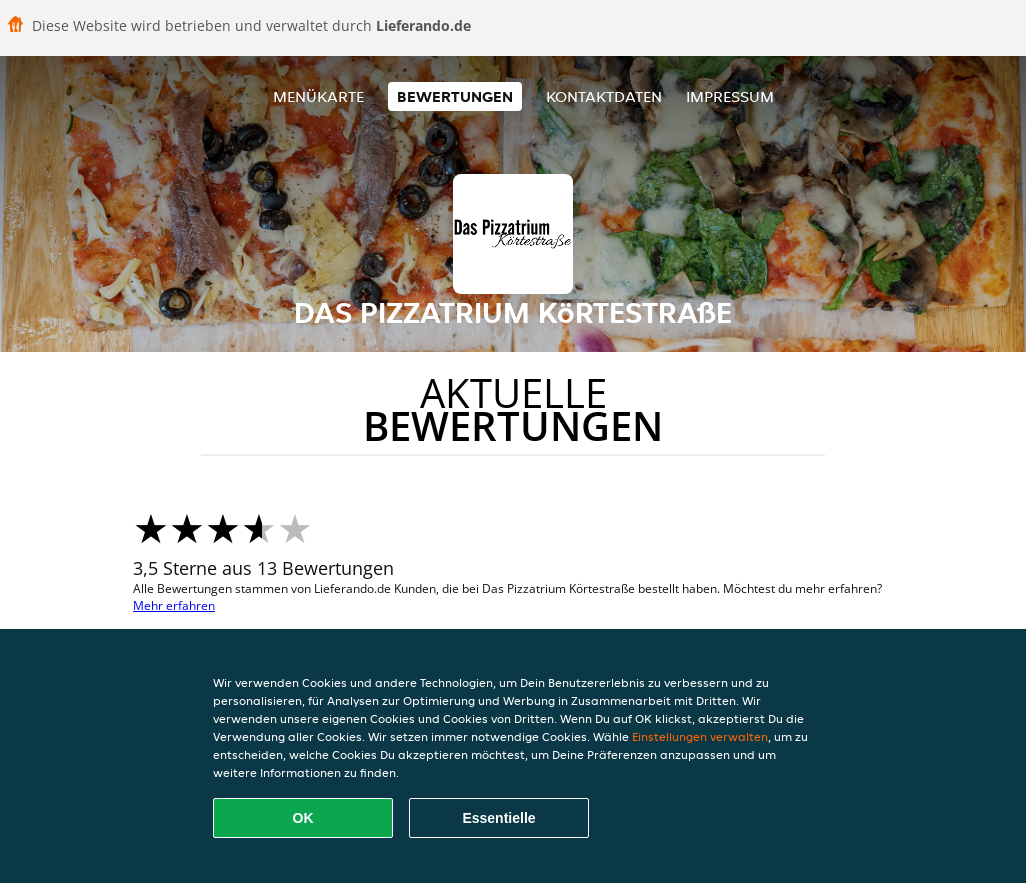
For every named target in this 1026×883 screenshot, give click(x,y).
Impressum (730, 96)
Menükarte (318, 96)
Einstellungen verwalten (700, 736)
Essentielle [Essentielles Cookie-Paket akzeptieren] (498, 818)
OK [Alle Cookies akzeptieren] (303, 818)
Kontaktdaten (604, 96)
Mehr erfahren (174, 605)
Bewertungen (455, 96)
